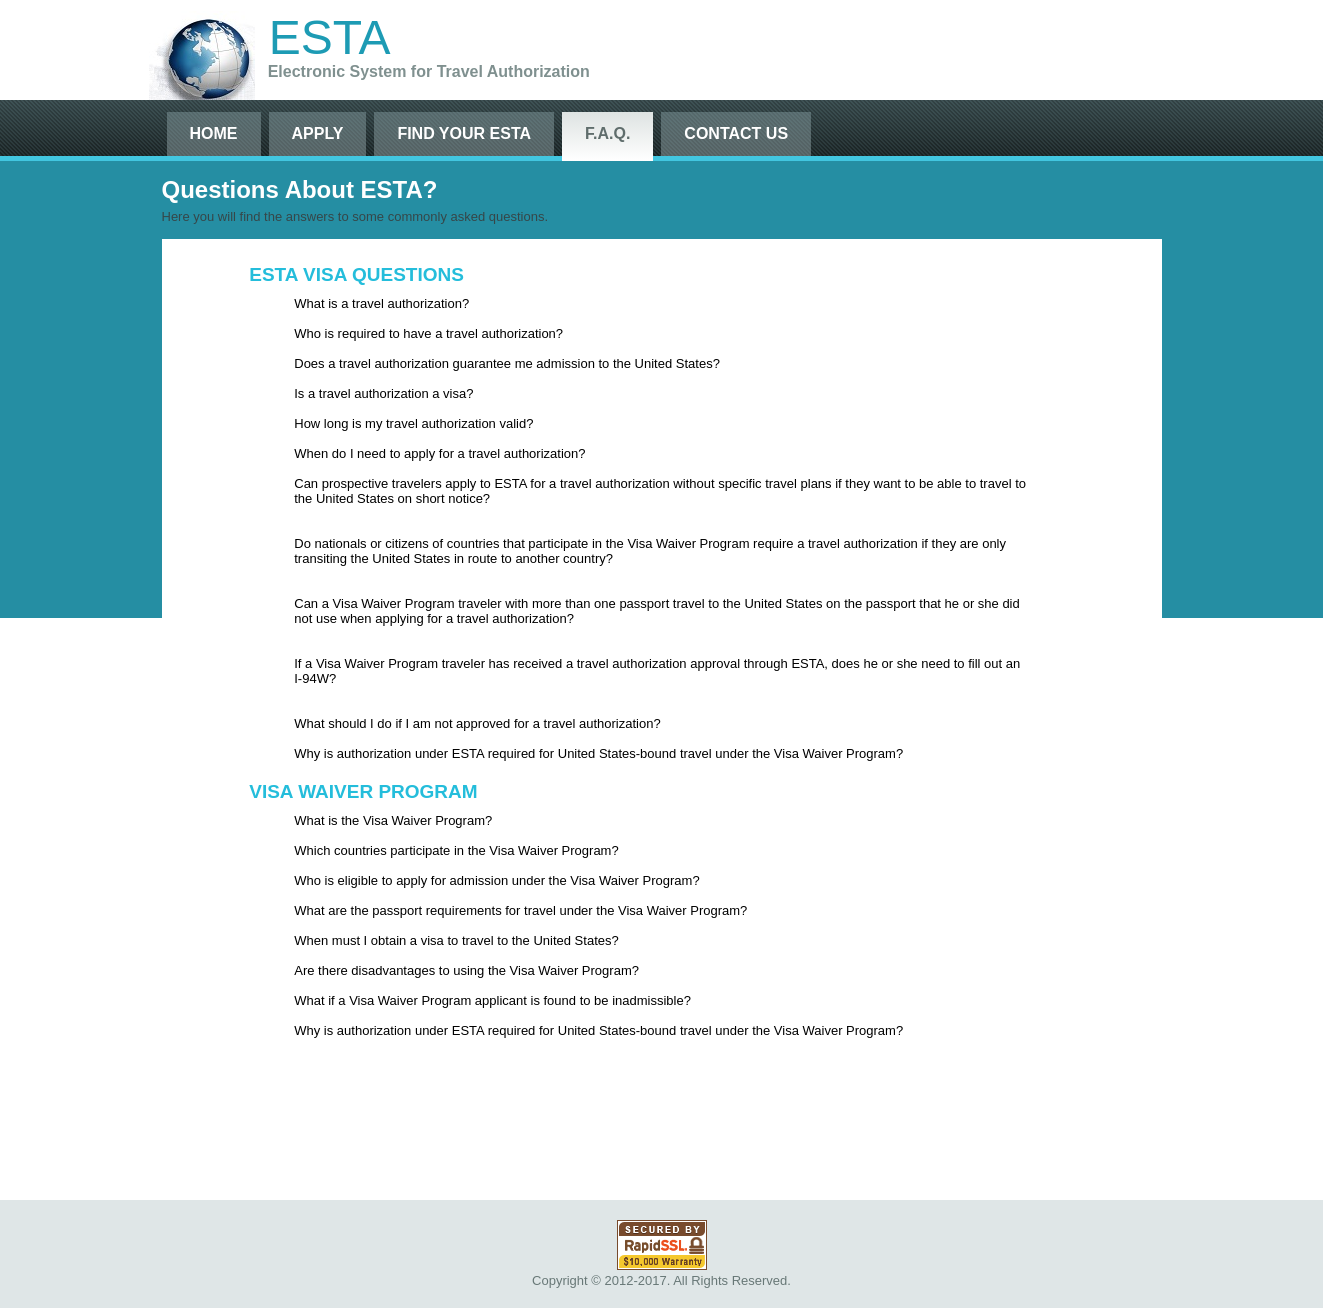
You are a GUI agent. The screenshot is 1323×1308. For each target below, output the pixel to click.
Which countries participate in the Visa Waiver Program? (456, 850)
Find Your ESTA (464, 133)
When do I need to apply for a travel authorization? (439, 453)
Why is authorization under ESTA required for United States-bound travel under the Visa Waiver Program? (598, 753)
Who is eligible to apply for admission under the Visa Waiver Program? (496, 880)
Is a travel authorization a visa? (383, 393)
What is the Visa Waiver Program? (393, 820)
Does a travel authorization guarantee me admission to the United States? (507, 363)
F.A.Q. (607, 133)
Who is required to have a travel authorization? (428, 333)
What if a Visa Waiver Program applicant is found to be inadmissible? (492, 1000)
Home (214, 133)
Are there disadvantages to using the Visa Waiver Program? (466, 970)
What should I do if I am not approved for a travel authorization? (477, 723)
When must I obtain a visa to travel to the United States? (456, 940)
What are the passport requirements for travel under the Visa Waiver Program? (520, 910)
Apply (318, 133)
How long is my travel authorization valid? (413, 423)
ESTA (330, 37)
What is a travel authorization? (381, 303)
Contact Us (736, 133)
